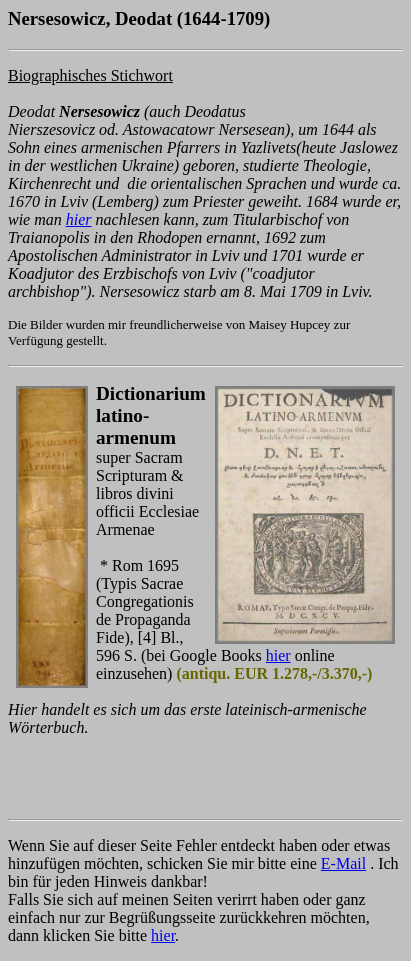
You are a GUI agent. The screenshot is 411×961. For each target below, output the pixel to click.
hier (79, 219)
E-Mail (343, 863)
